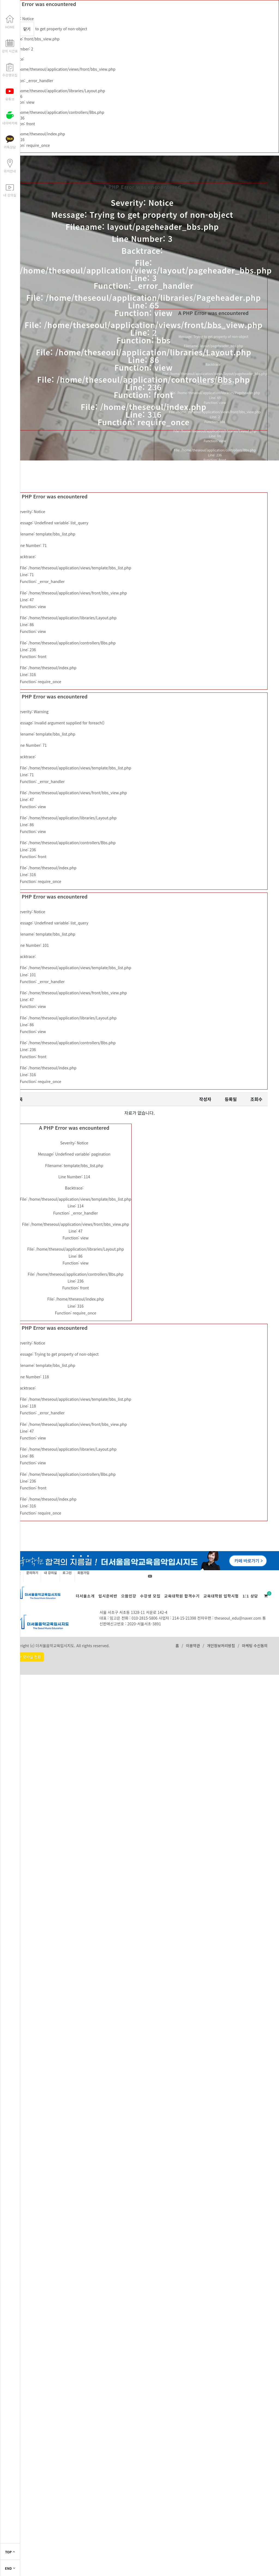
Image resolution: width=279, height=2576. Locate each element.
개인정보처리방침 (221, 1645)
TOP (10, 2552)
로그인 (67, 1572)
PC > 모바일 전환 (27, 1656)
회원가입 (83, 1572)
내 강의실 (50, 1572)
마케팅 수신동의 (255, 1645)
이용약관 (193, 1645)
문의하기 (32, 1572)
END (10, 2568)
